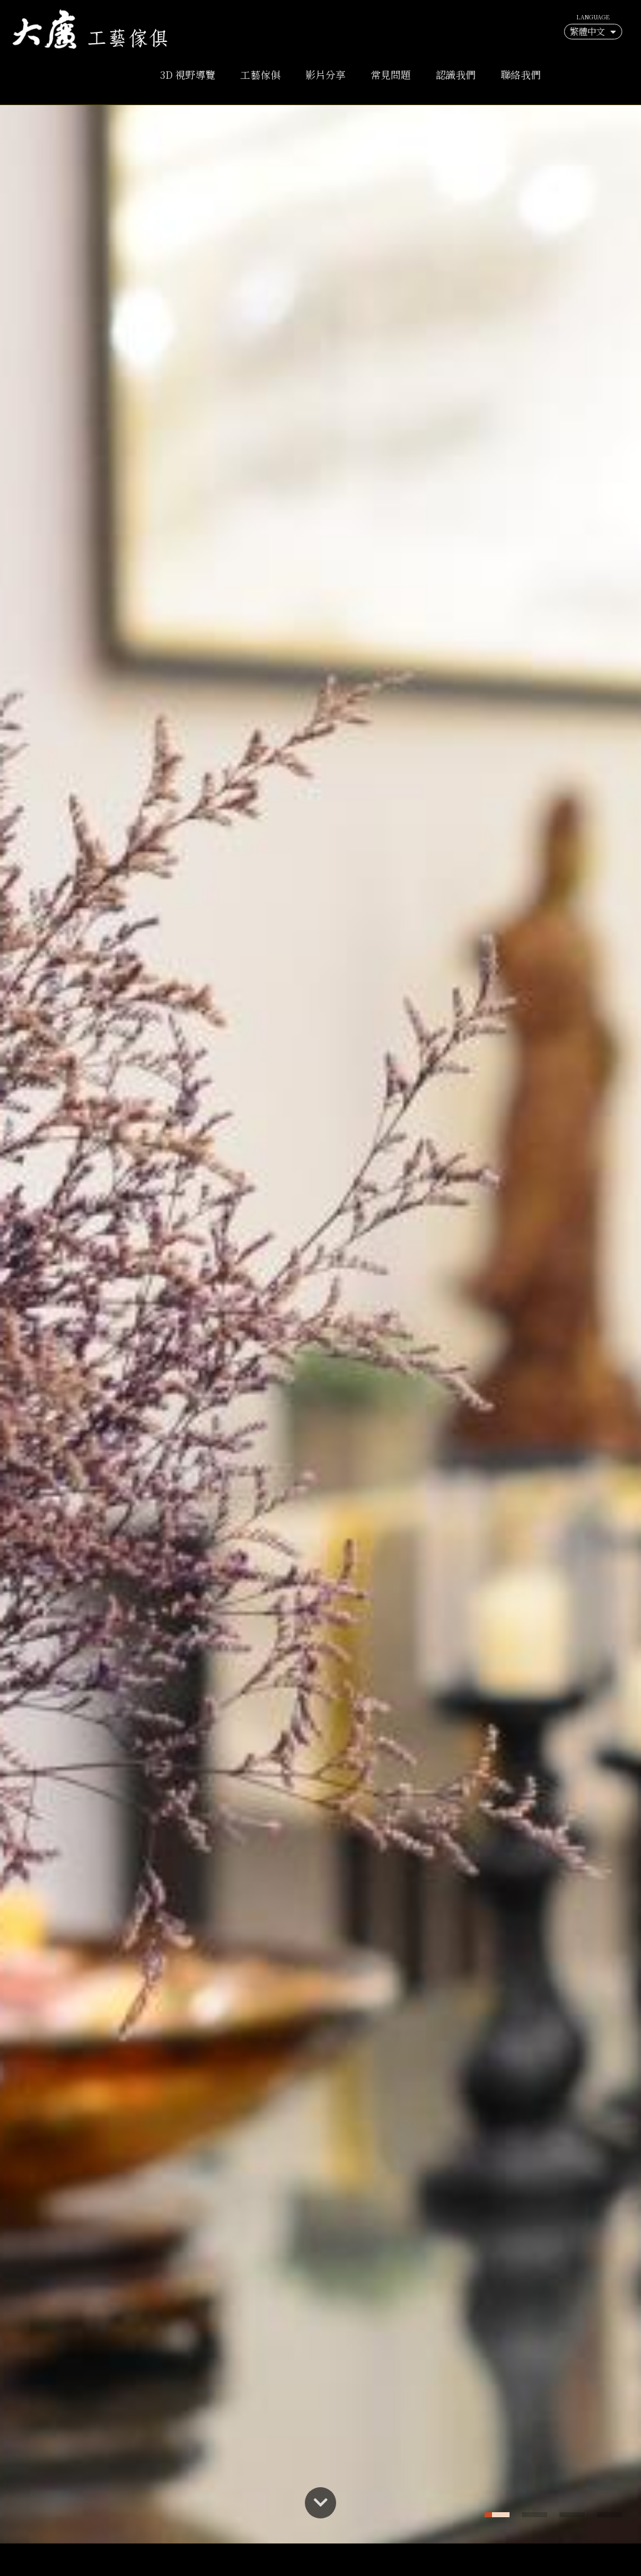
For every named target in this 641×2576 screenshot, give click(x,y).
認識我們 (456, 75)
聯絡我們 (521, 75)
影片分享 (325, 75)
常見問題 (391, 75)
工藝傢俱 (260, 75)
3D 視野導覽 (187, 75)
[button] (497, 2514)
